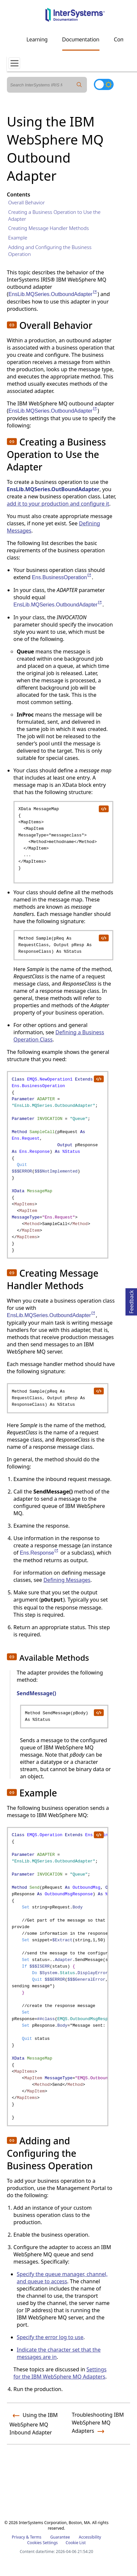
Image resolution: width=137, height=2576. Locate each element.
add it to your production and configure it (58, 503)
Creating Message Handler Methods (48, 228)
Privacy (18, 2537)
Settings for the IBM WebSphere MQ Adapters (60, 2373)
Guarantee (60, 2537)
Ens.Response (39, 1553)
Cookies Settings (42, 2543)
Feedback (131, 1300)
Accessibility (90, 2537)
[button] (12, 325)
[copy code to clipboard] (103, 808)
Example (17, 237)
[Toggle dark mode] (104, 84)
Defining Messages (67, 1580)
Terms (35, 2537)
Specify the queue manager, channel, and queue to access (62, 2277)
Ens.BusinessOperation (62, 577)
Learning (37, 39)
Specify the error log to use (50, 2337)
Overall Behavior (26, 202)
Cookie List (76, 2542)
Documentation (80, 39)
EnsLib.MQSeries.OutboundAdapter (53, 294)
